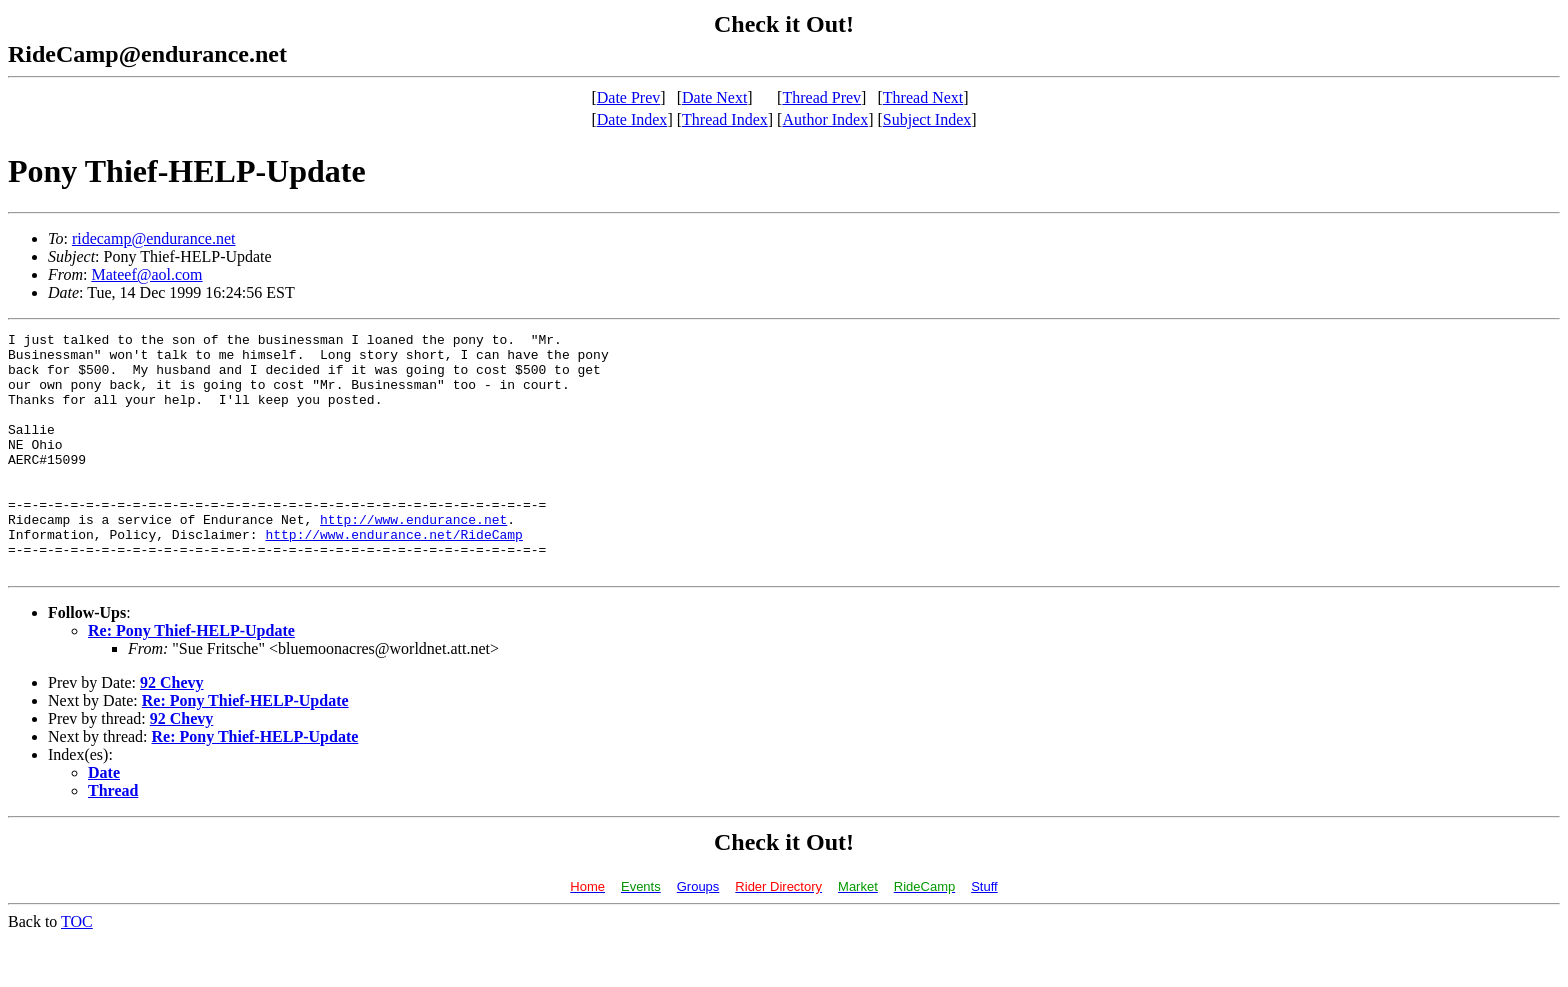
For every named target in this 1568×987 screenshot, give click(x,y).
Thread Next (923, 97)
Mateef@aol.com (146, 274)
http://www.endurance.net (413, 558)
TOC (77, 969)
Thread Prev (821, 97)
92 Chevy (172, 730)
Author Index (825, 119)
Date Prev (629, 97)
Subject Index (927, 119)
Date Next (714, 97)
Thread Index (725, 119)
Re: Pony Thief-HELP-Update (191, 678)
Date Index (632, 119)
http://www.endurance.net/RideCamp (393, 576)
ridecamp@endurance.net (154, 238)
